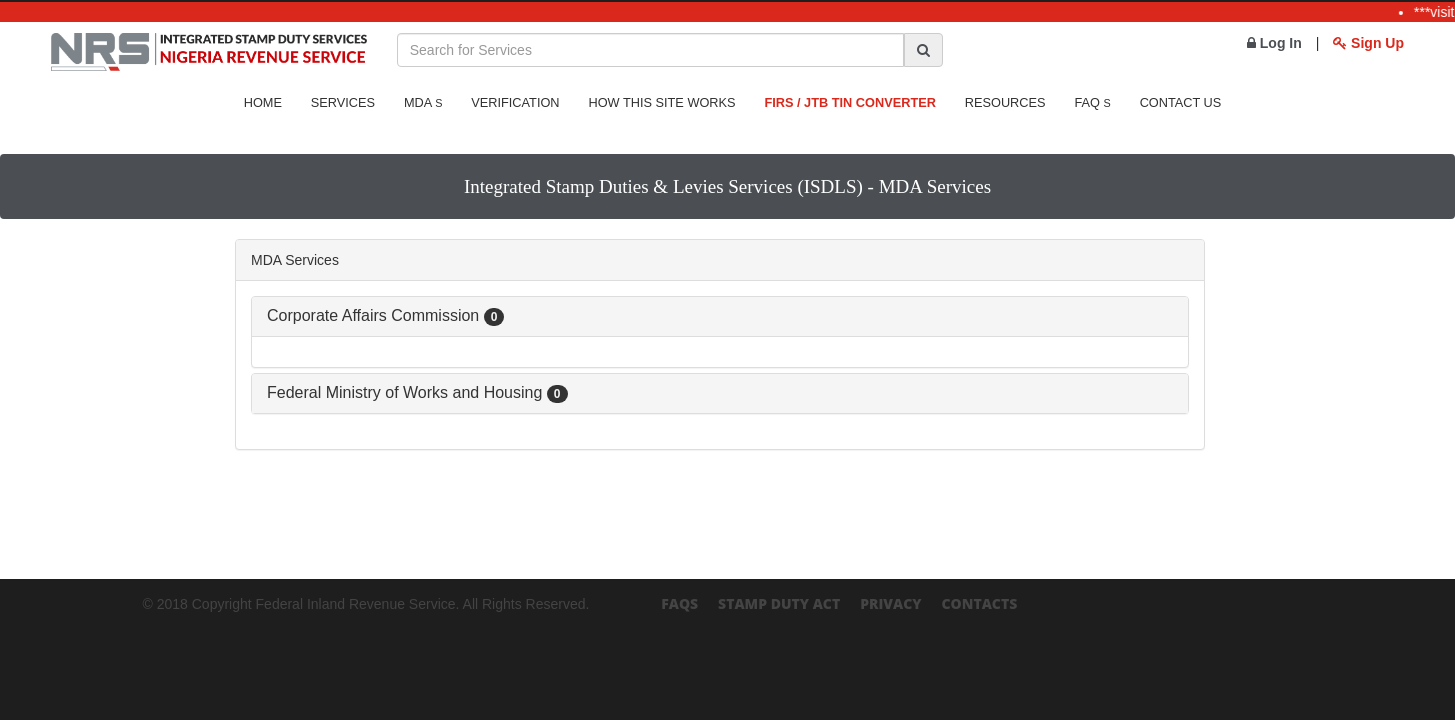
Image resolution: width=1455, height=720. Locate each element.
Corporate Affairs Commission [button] (385, 315)
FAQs (679, 603)
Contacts (979, 603)
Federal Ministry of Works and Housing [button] (417, 392)
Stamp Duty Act (779, 603)
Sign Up (1368, 43)
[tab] (720, 316)
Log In (1274, 43)
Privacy (890, 603)
